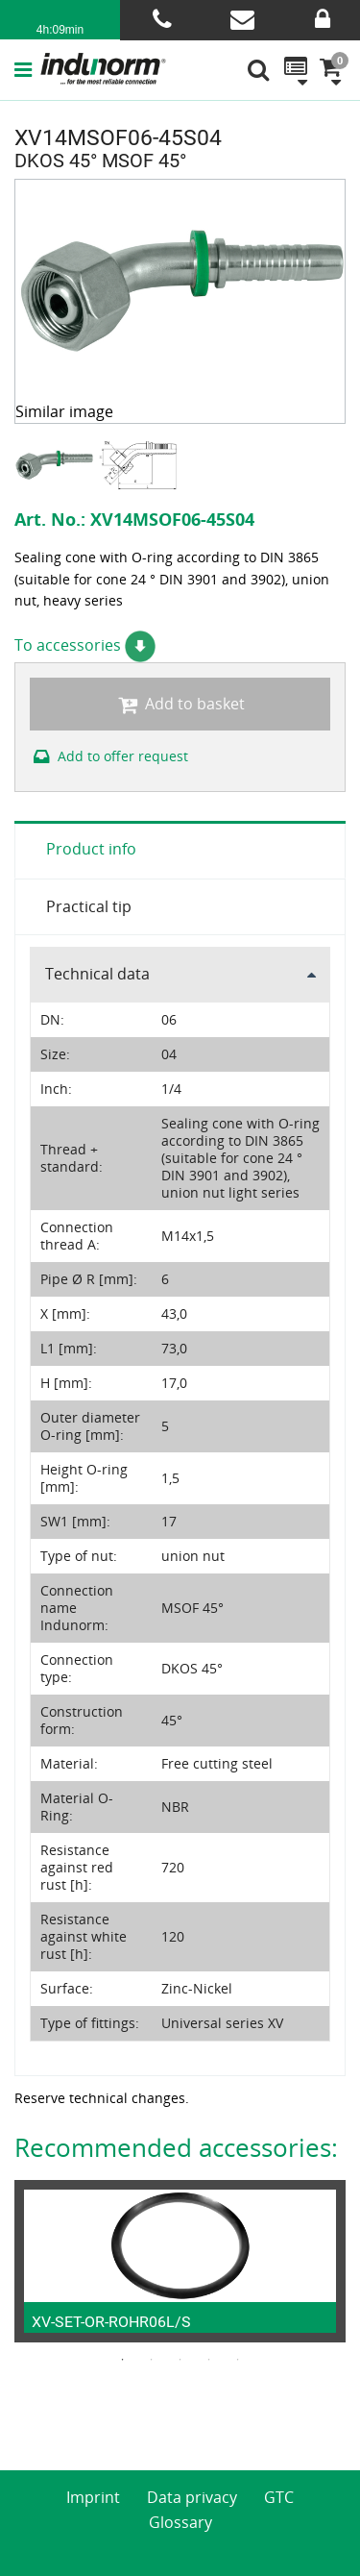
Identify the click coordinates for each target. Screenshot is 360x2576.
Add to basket (180, 703)
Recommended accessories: (176, 2147)
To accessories (85, 645)
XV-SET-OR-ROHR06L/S (111, 2322)
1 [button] (122, 2359)
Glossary (180, 2522)
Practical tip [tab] (89, 906)
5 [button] (238, 2359)
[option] (56, 464)
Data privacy (192, 2497)
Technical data (97, 973)
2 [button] (151, 2359)
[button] (26, 69)
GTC (279, 2497)
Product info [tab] (91, 848)
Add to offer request (109, 756)
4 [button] (209, 2359)
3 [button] (180, 2359)
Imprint (93, 2497)
